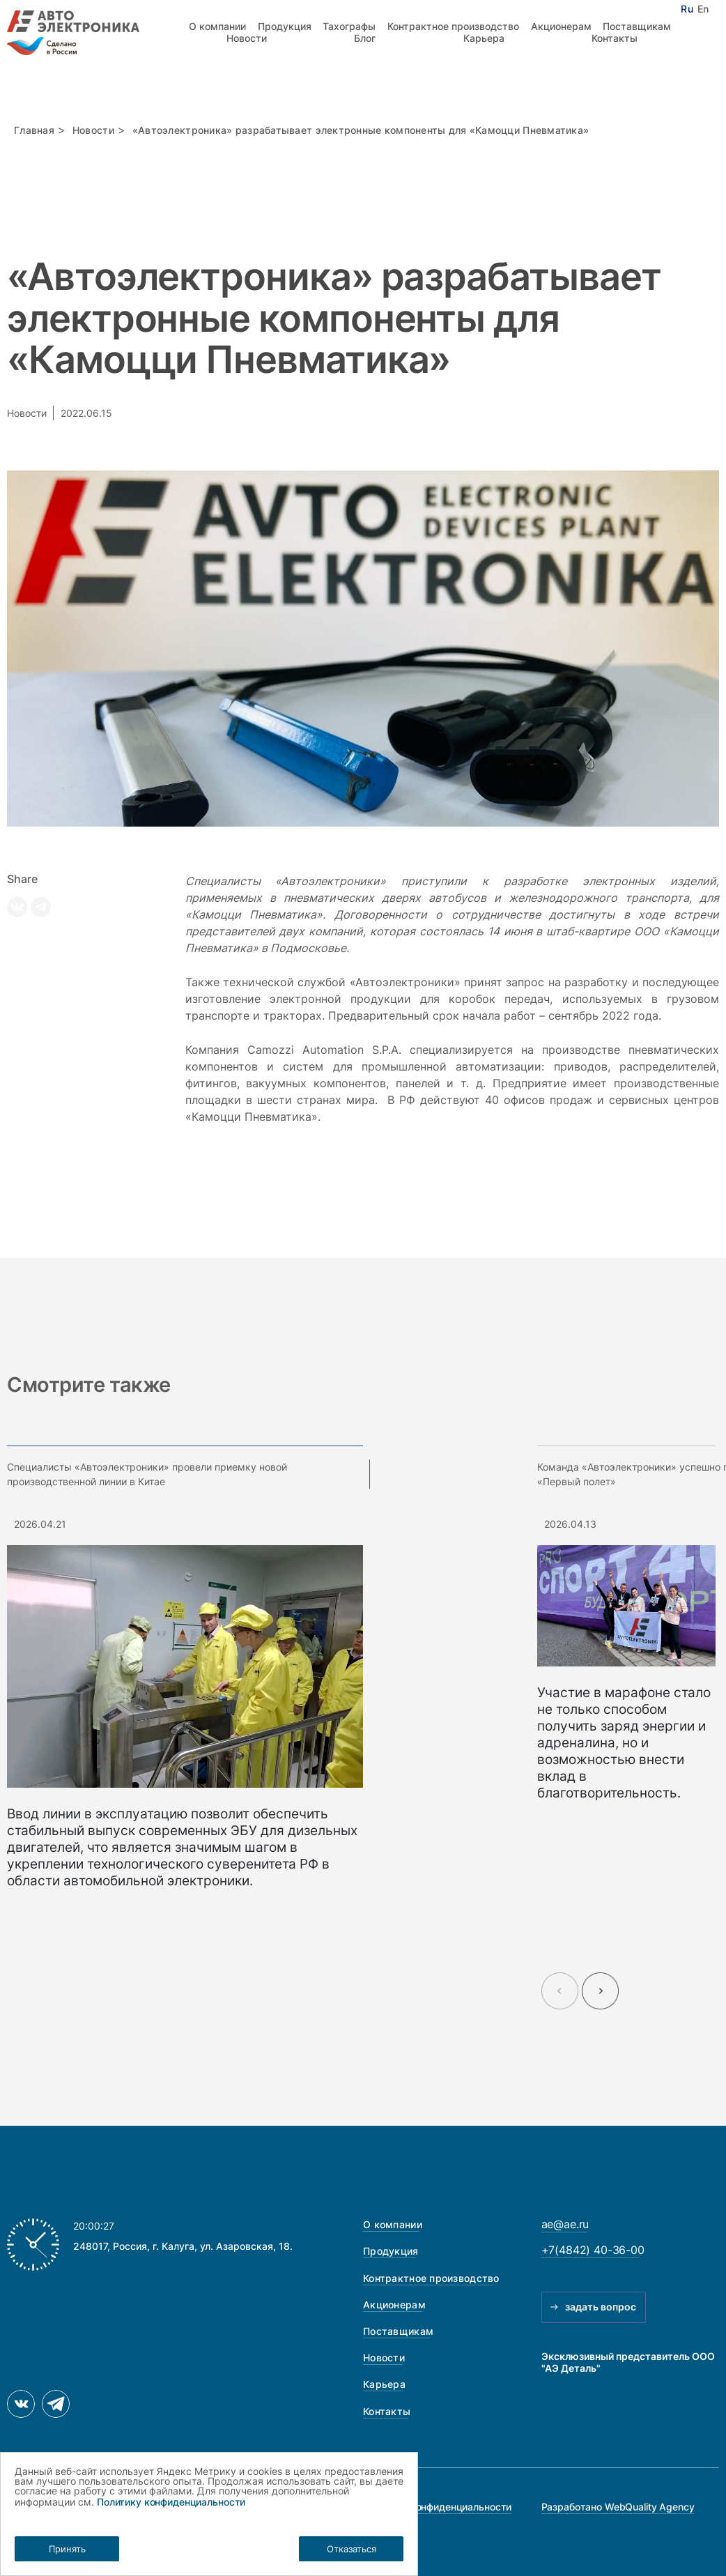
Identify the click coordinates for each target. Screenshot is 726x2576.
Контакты (615, 38)
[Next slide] (600, 1990)
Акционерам (561, 26)
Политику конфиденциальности (171, 2502)
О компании (217, 26)
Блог (365, 38)
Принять (67, 2548)
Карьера (483, 38)
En (703, 9)
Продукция (284, 26)
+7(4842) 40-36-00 (592, 2250)
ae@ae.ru (565, 2224)
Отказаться (351, 2548)
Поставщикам (637, 26)
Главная (34, 130)
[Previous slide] (559, 1990)
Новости (246, 38)
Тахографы (349, 26)
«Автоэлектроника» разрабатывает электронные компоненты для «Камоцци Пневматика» (360, 130)
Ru (687, 9)
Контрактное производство (453, 26)
